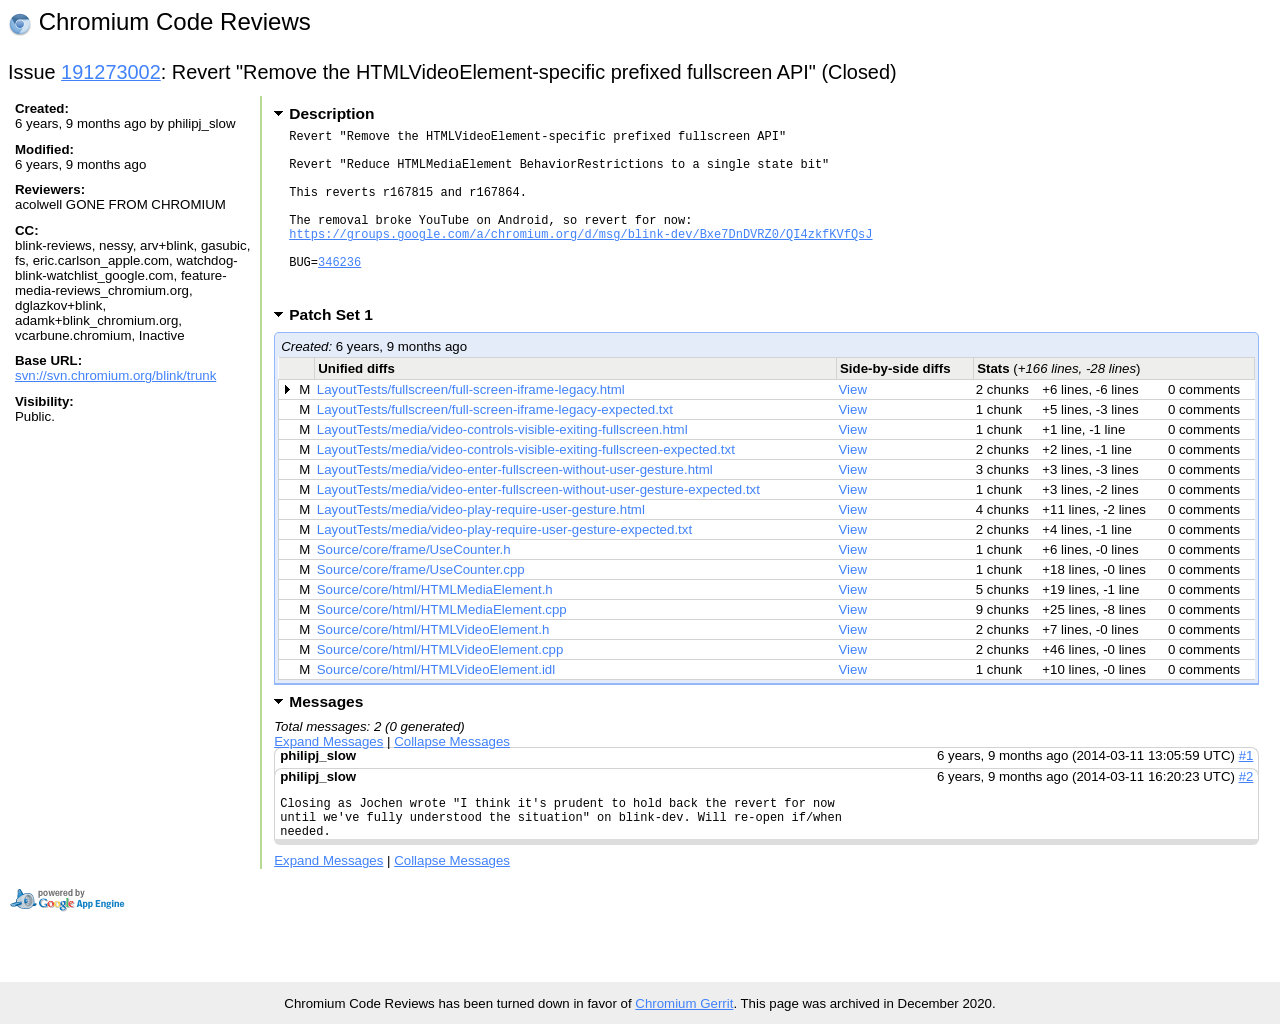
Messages (326, 737)
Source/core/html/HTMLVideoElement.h (433, 665)
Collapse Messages (452, 777)
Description (331, 113)
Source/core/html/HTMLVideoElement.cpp (440, 685)
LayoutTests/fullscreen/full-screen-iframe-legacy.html (471, 425)
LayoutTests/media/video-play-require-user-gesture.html (481, 545)
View (853, 425)
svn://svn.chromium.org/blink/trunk (115, 375)
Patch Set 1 (337, 350)
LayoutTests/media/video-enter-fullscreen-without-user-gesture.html (515, 505)
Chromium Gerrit (684, 1003)
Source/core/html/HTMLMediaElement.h (435, 625)
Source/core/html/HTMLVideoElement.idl (436, 705)
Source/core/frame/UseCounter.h (414, 585)
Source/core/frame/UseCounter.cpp (421, 605)
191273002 (111, 72)
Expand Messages (328, 777)
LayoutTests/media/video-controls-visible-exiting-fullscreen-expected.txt (526, 485)
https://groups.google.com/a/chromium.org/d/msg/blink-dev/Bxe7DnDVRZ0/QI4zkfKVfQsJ (580, 257)
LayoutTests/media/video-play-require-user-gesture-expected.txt (504, 565)
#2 (1246, 812)
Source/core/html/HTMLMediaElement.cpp (442, 645)
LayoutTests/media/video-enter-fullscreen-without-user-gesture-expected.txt (538, 525)
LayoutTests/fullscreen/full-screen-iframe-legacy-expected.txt (495, 445)
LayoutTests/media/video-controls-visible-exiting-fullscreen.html (502, 465)
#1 (1246, 791)
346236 (339, 291)
